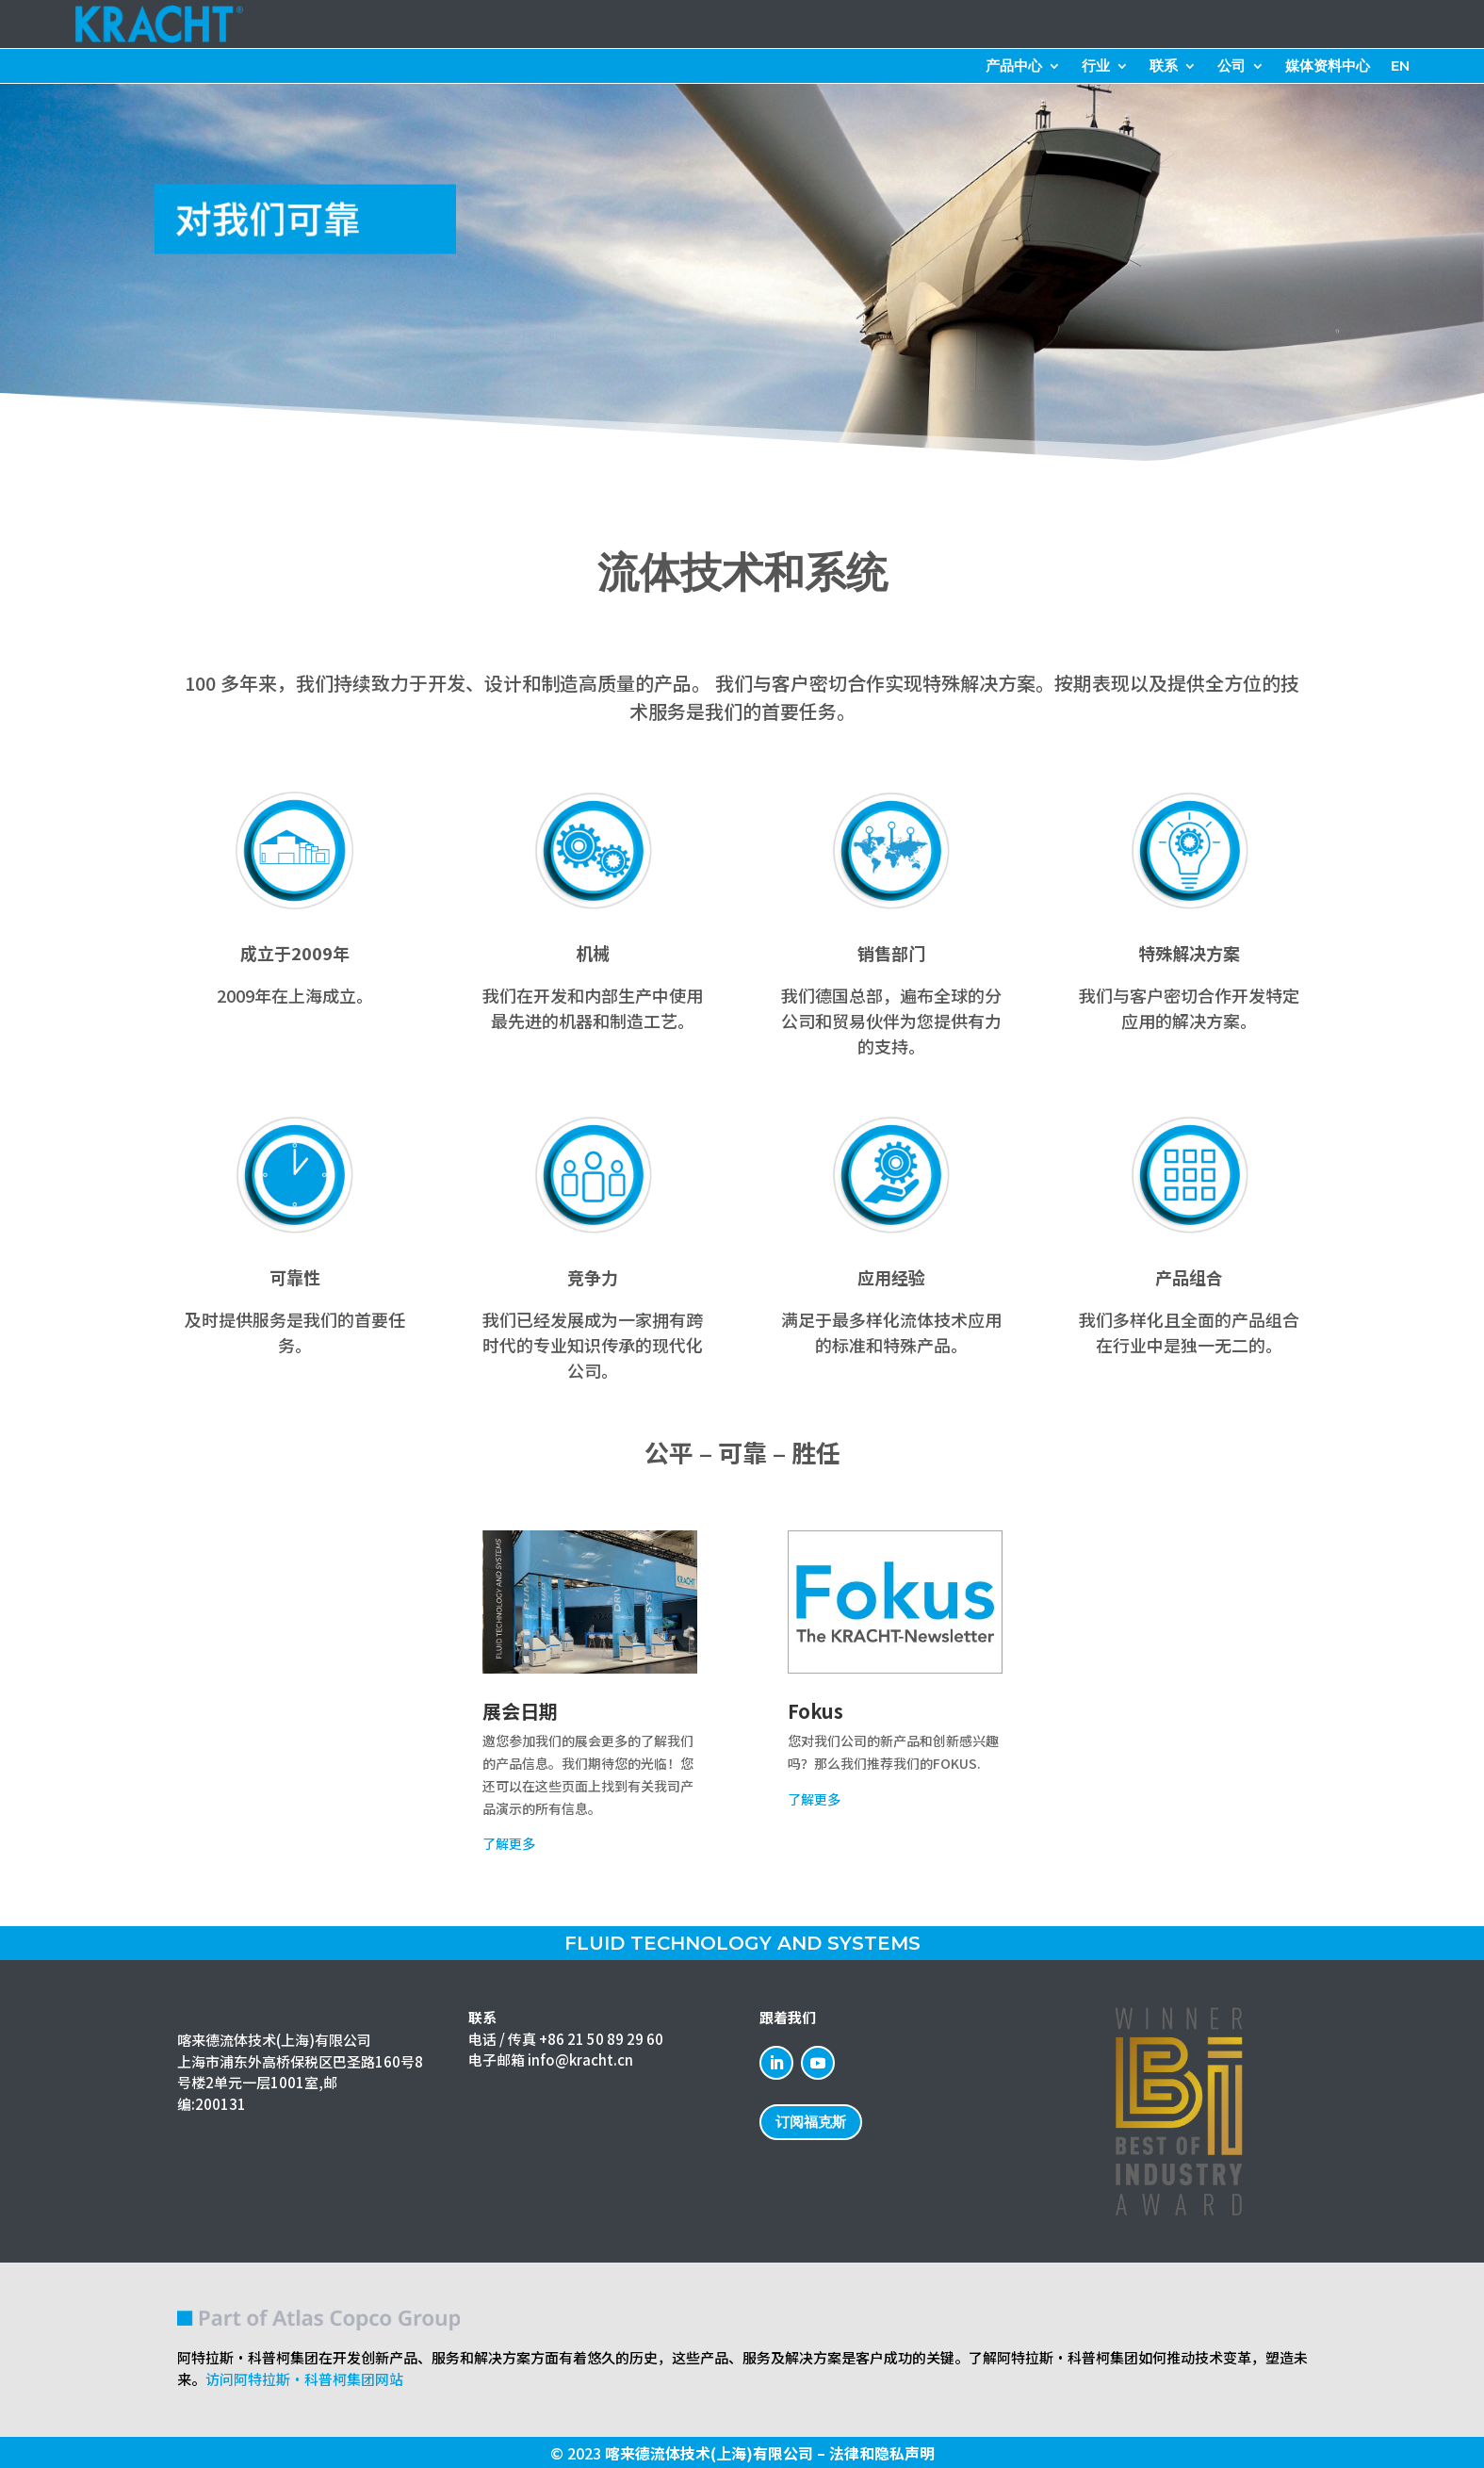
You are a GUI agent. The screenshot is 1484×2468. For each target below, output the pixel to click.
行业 (1096, 66)
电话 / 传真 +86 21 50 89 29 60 (565, 2039)
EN (1400, 66)
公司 (1231, 66)
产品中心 (1014, 66)
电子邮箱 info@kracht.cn (550, 2059)
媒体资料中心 (1327, 66)
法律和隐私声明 (882, 2453)
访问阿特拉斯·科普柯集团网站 (304, 2379)
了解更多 (508, 1843)
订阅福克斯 (810, 2122)
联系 (1164, 66)
